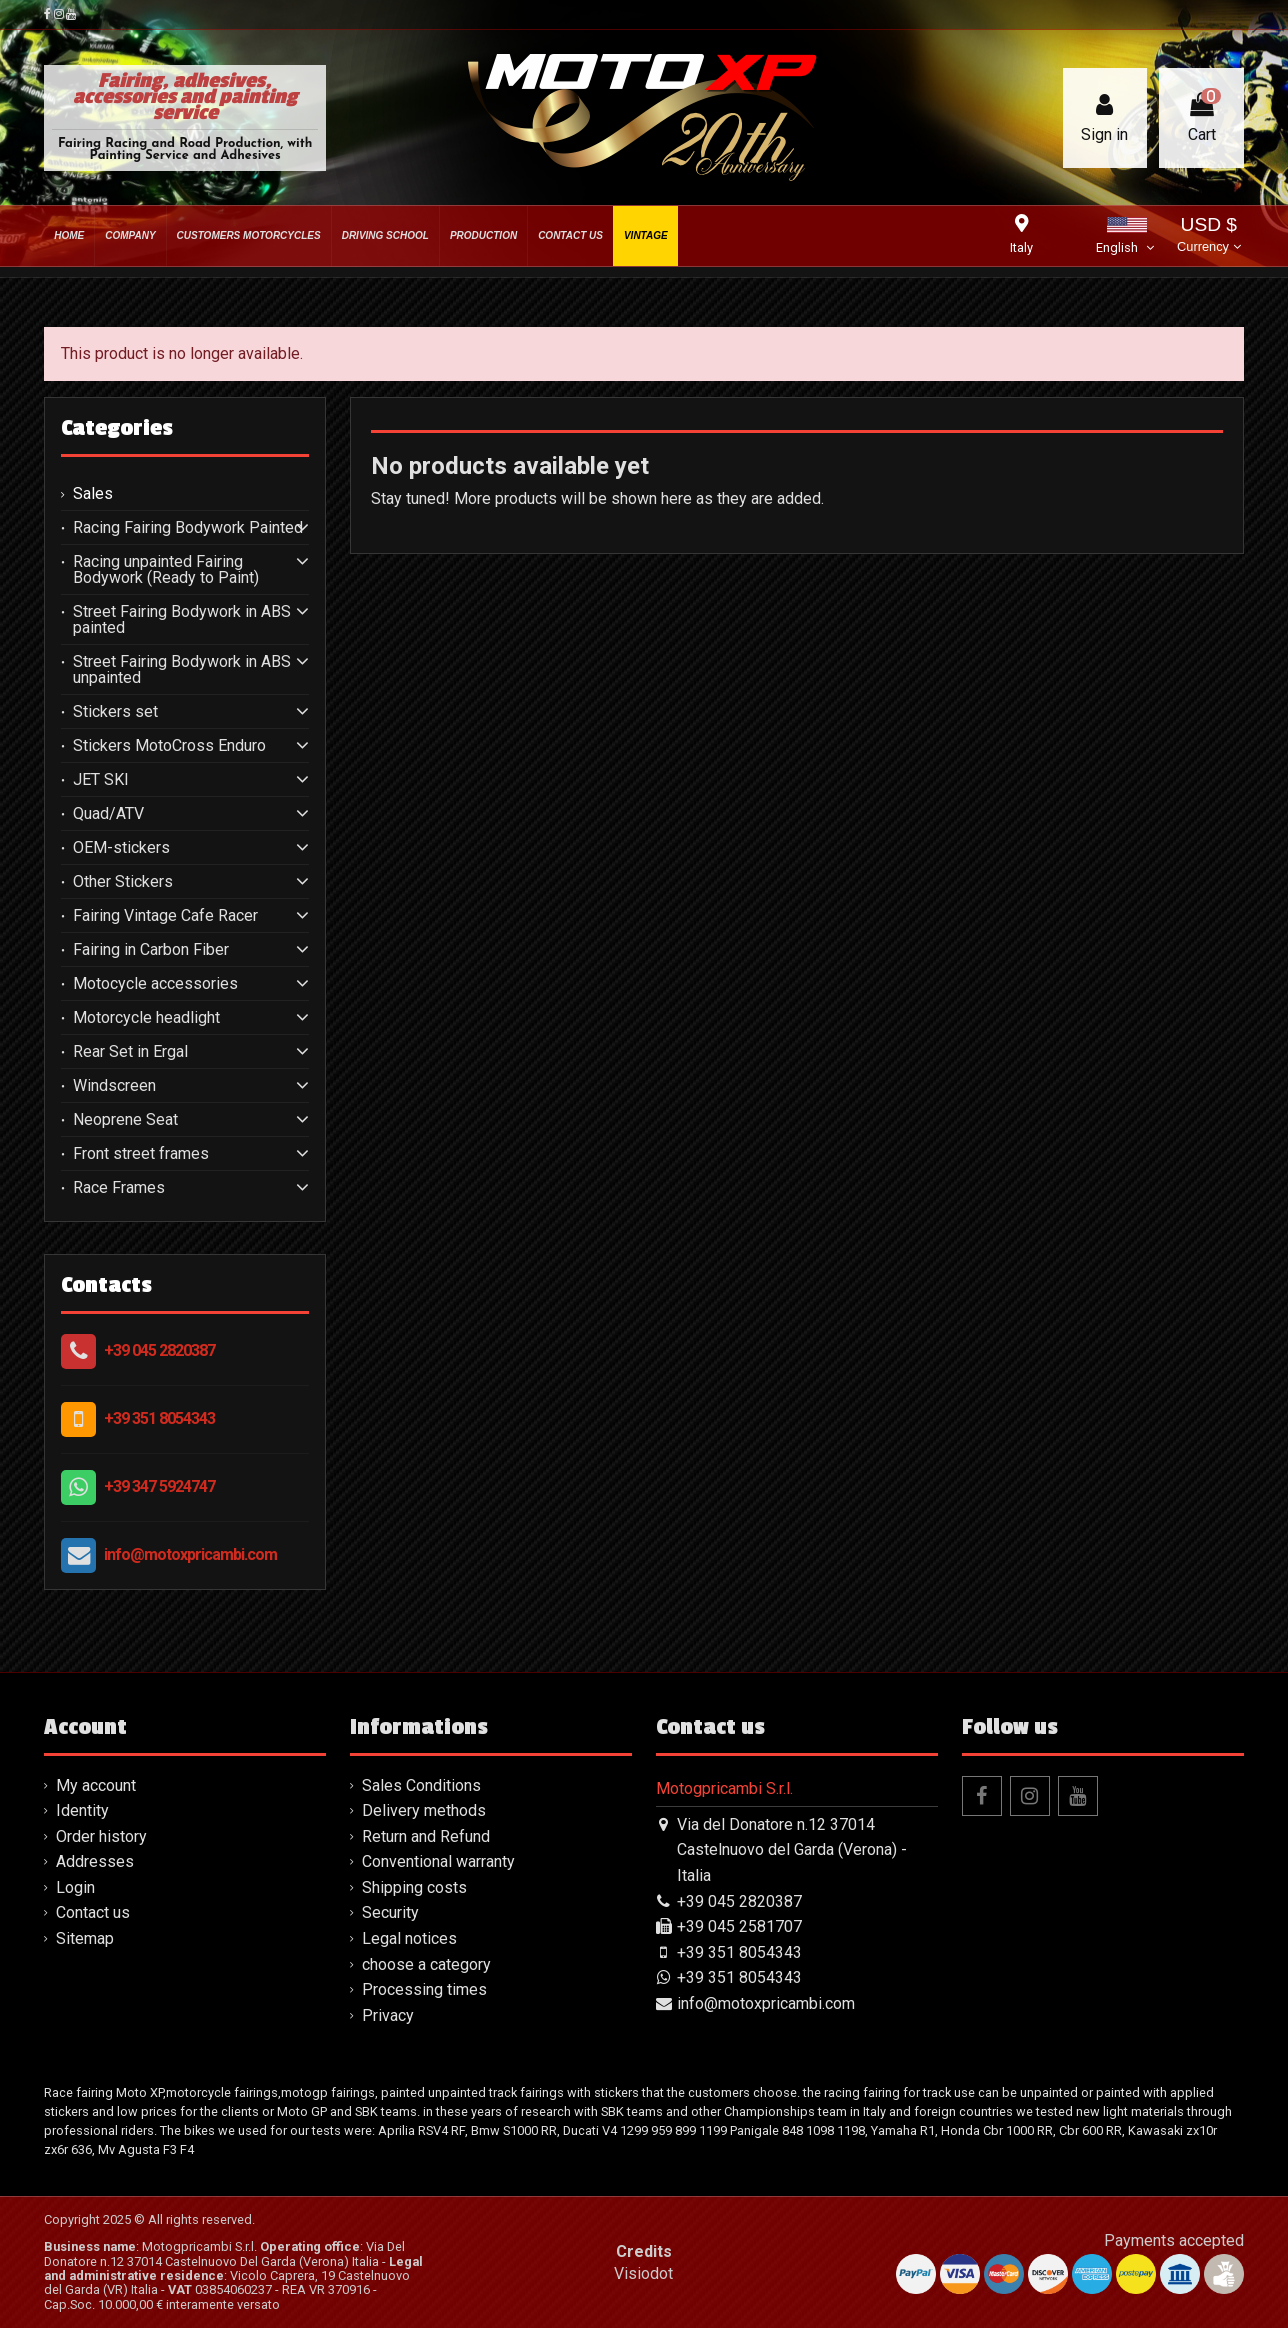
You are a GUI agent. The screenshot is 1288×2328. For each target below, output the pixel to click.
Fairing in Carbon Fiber (151, 950)
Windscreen (114, 1086)
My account (96, 1785)
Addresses (95, 1861)
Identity (82, 1810)
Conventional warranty (438, 1861)
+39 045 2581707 (739, 1926)
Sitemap (85, 1938)
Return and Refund (426, 1836)
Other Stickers (123, 882)
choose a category (426, 1964)
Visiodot (643, 2273)
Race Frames (119, 1188)
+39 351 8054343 (159, 1418)
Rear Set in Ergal (130, 1052)
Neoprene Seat (125, 1120)
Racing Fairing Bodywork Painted (188, 528)
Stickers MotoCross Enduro (169, 746)
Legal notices (409, 1938)
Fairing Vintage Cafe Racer (165, 916)
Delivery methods (424, 1810)
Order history (101, 1836)
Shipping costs (414, 1887)
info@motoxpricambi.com (190, 1554)
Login (75, 1887)
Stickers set (115, 712)
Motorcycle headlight (146, 1018)
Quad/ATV (108, 814)
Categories (117, 428)
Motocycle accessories (155, 984)
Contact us (93, 1912)
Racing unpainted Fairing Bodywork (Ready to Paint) (166, 570)
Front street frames (141, 1154)
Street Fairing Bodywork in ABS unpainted (182, 670)
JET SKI (101, 780)
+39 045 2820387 (159, 1350)
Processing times (424, 1989)
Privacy (388, 2015)
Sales (93, 494)
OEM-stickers (121, 848)
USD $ (1208, 236)
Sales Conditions (421, 1785)
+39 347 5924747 (159, 1486)
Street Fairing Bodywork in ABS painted (182, 620)
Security (390, 1912)
